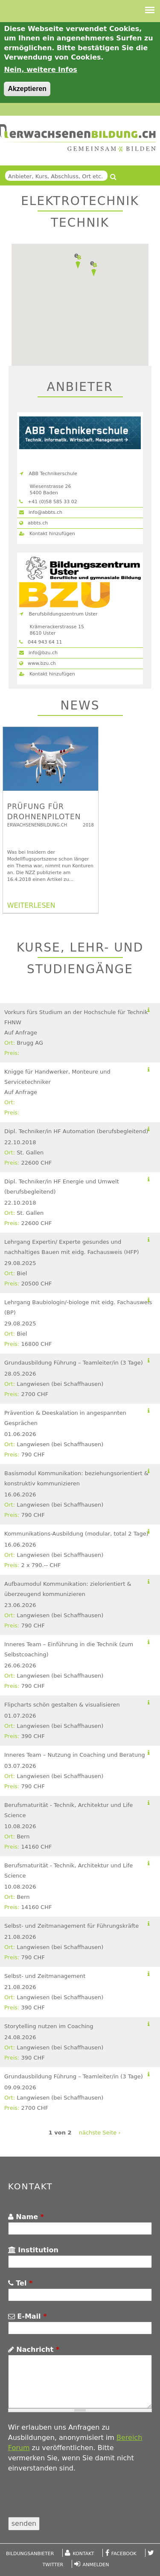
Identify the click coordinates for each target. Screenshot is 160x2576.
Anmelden (95, 2564)
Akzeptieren (27, 88)
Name (26, 2217)
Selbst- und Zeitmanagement (44, 1976)
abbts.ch (33, 523)
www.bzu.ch (37, 663)
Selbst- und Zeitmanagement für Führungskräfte (71, 1926)
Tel (20, 2283)
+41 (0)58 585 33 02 (48, 501)
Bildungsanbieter (30, 2553)
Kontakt (83, 2553)
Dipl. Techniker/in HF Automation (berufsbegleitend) (76, 1131)
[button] (77, 261)
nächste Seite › (100, 2132)
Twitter (53, 2564)
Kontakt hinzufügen (47, 533)
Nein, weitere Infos (40, 70)
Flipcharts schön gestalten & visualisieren (62, 1704)
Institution (33, 2250)
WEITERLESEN (31, 905)
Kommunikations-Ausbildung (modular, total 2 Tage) (76, 1533)
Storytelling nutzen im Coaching (48, 2026)
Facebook (124, 2553)
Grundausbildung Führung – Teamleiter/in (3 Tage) (73, 1362)
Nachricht (33, 2349)
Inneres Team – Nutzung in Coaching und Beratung (74, 1755)
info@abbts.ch (40, 512)
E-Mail (27, 2316)
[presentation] (73, 2500)
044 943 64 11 (40, 642)
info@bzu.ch (38, 652)
